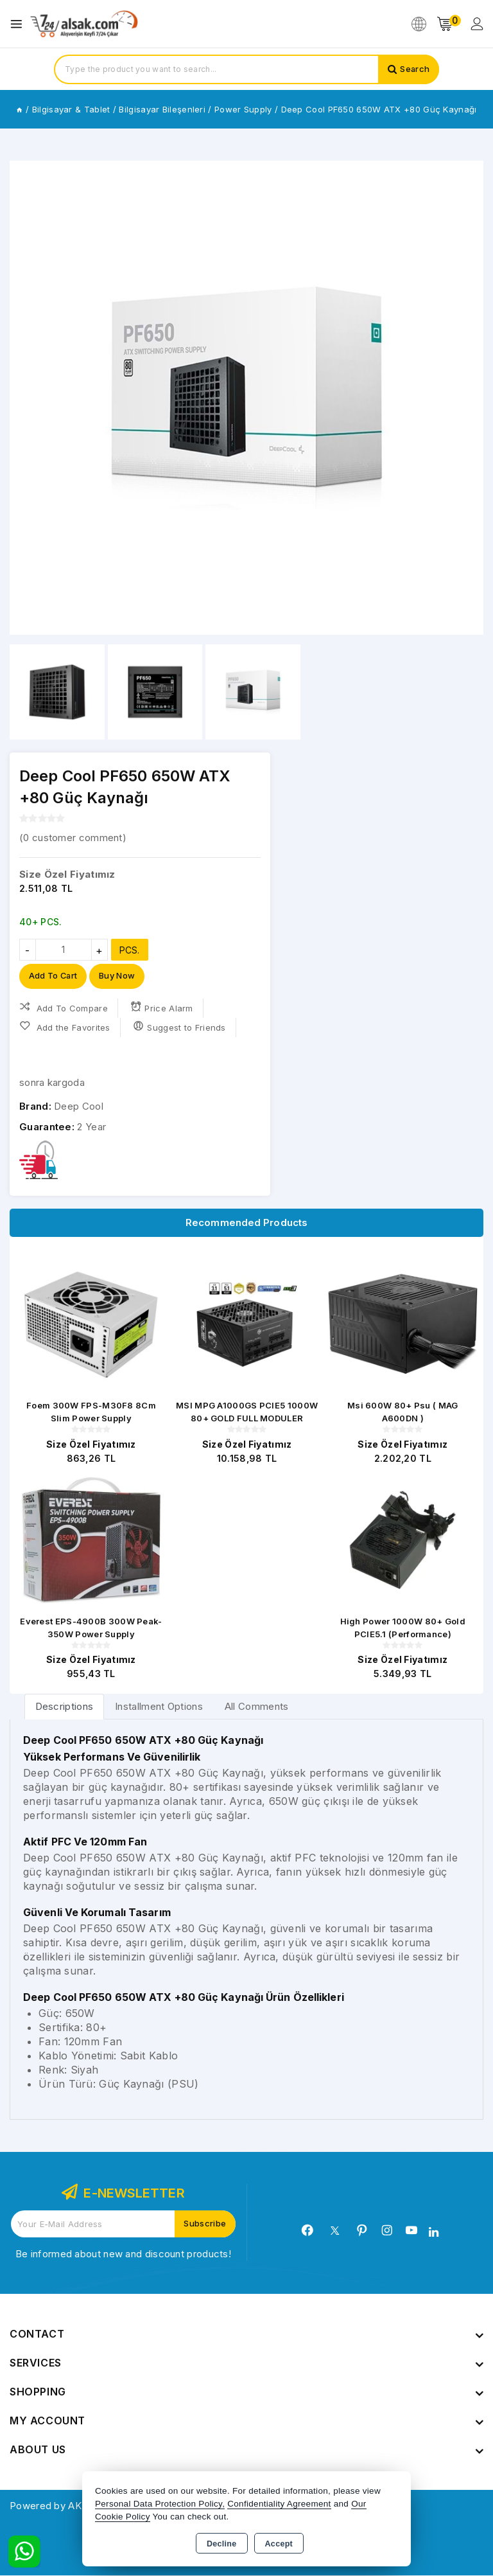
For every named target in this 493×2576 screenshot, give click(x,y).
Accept (279, 2543)
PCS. (129, 950)
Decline (222, 2543)
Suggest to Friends (179, 1027)
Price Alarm (161, 1008)
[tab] (64, 1706)
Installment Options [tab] (159, 1707)
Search (414, 69)
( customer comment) (72, 837)
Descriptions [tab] (64, 1707)
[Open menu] (20, 24)
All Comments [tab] (257, 1707)
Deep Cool (78, 1107)
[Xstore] (84, 24)
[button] (24, 398)
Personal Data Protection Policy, (160, 2504)
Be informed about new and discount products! (123, 2254)
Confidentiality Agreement (279, 2504)
